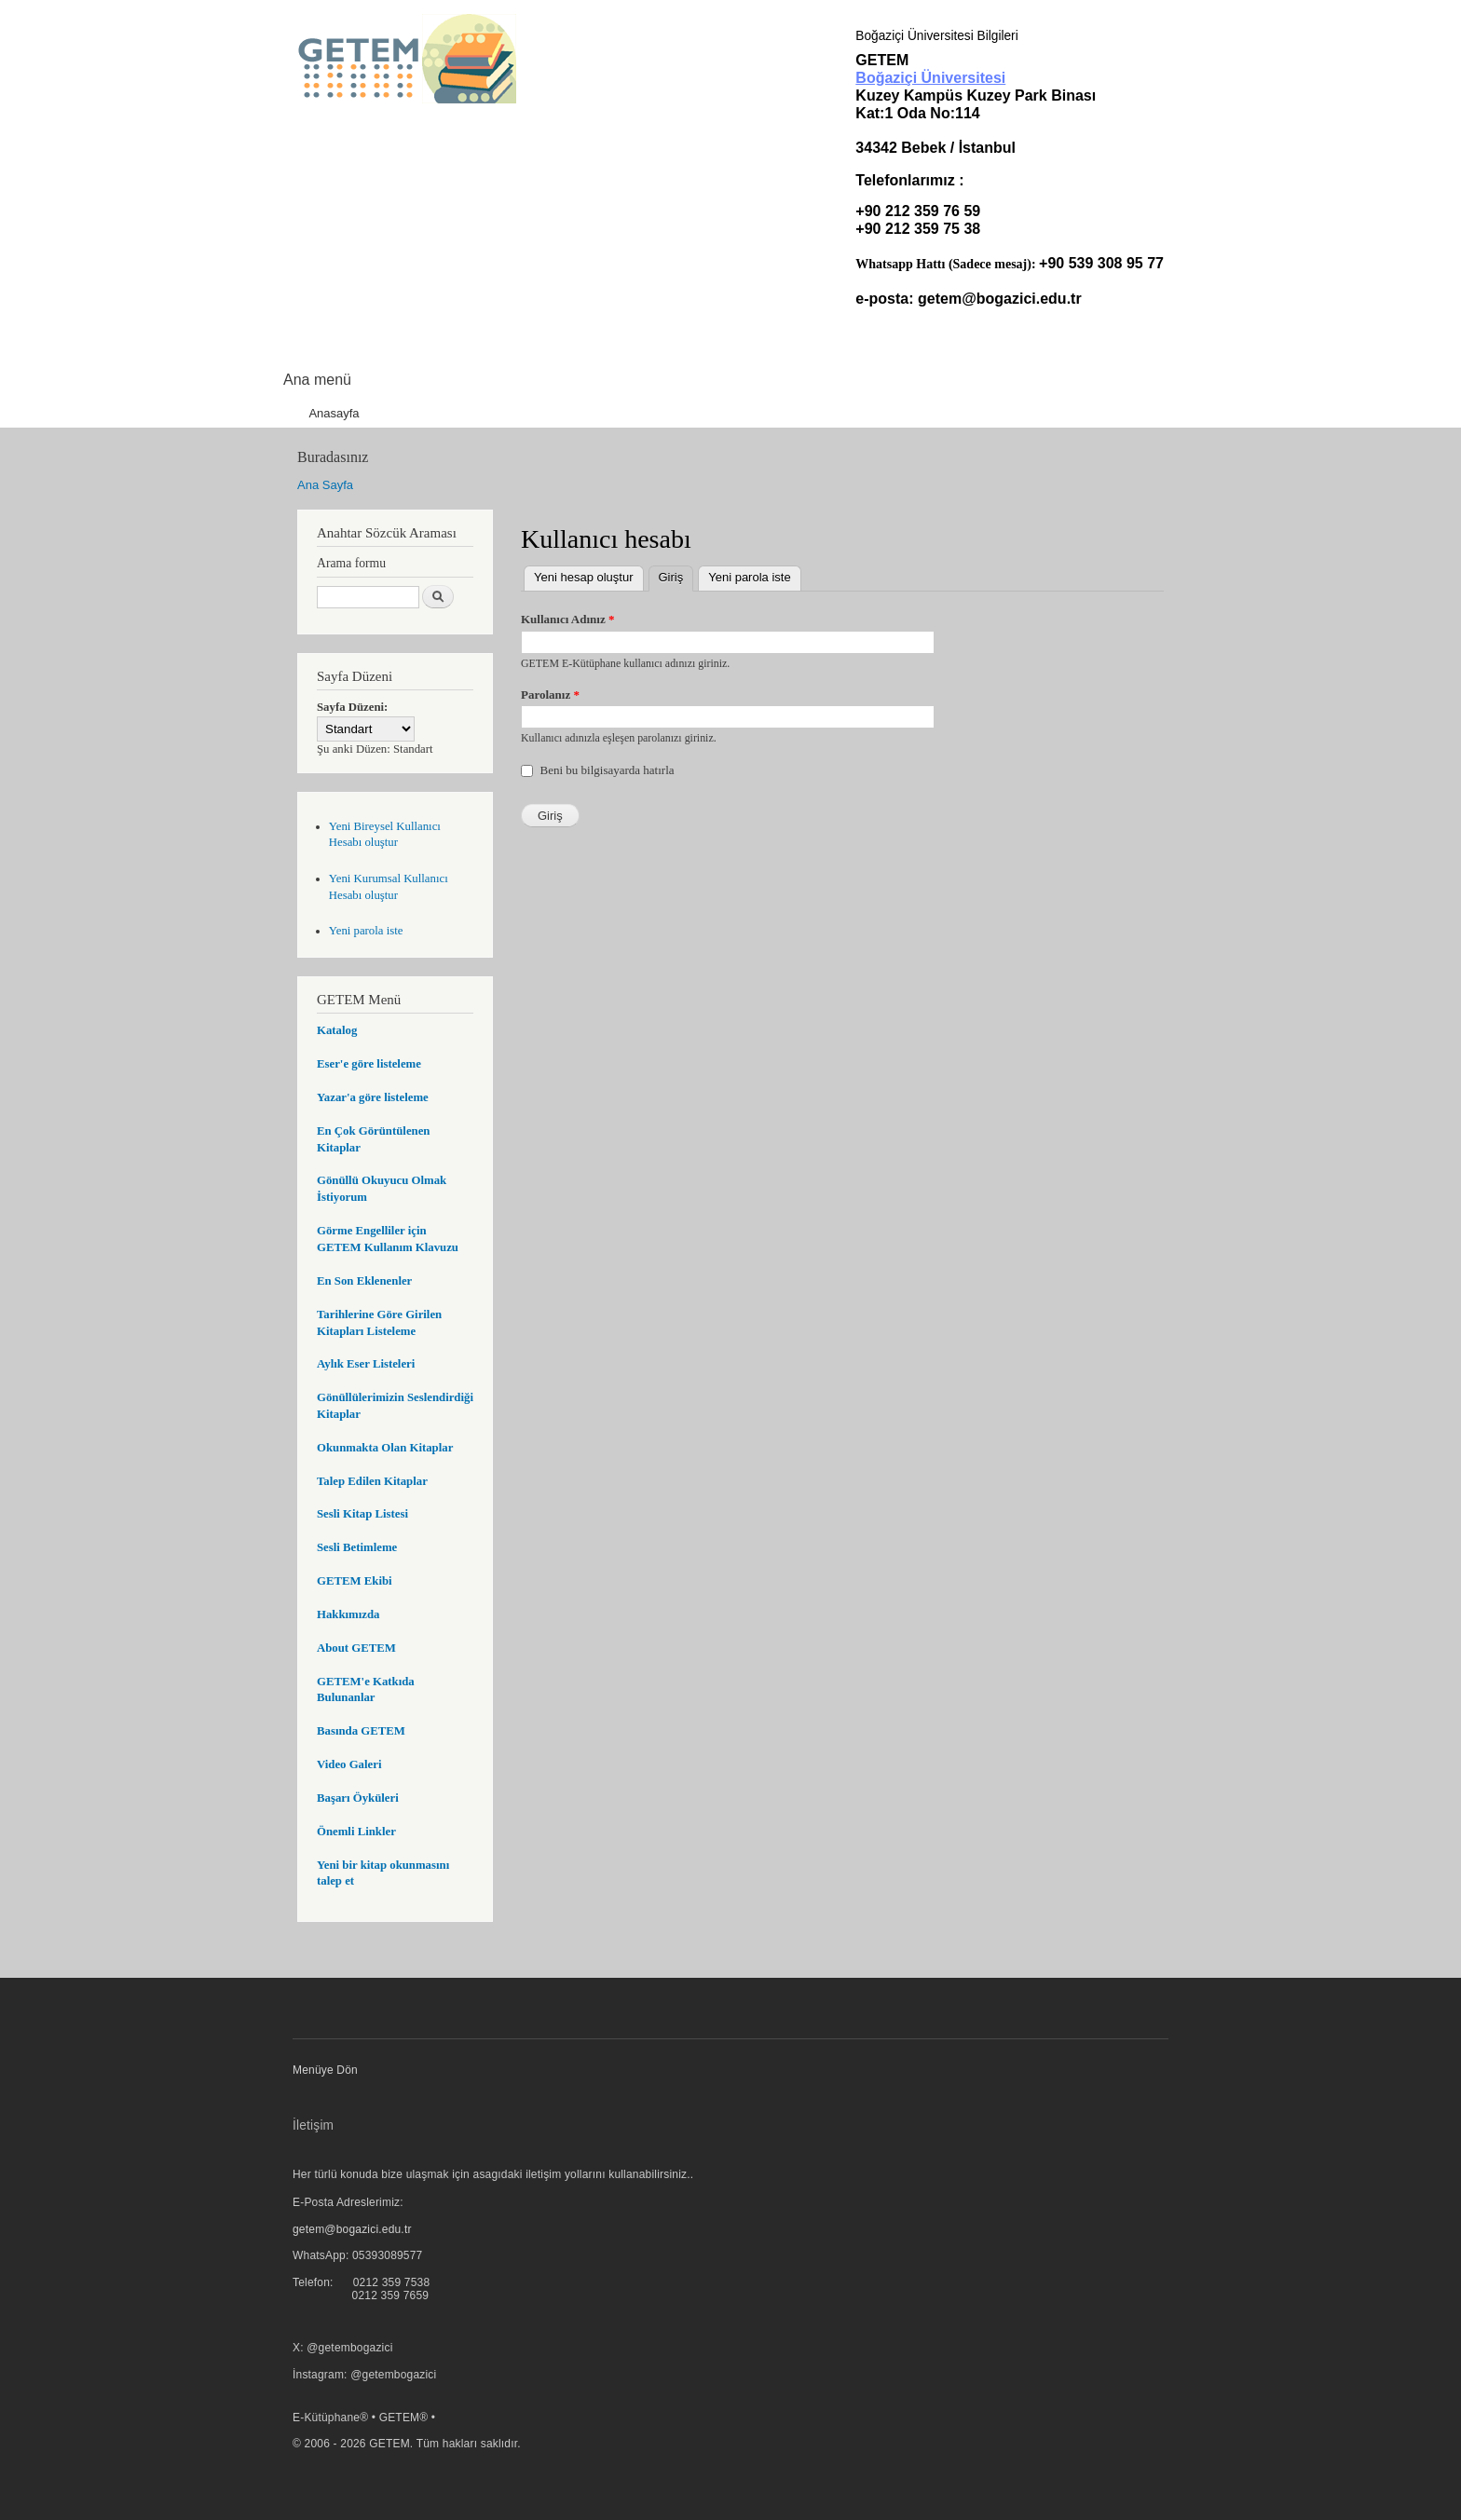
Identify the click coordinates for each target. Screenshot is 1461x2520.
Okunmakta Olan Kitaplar (385, 1447)
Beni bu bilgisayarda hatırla (607, 770)
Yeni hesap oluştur (584, 577)
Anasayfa (333, 413)
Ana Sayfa (325, 485)
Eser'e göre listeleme (369, 1063)
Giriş (676, 575)
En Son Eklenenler (364, 1280)
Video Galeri (349, 1764)
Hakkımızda (348, 1614)
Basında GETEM (361, 1730)
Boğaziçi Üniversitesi (930, 78)
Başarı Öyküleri (358, 1798)
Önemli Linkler (356, 1831)
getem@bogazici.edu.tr (1000, 298)
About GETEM (356, 1648)
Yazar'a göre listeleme (373, 1097)
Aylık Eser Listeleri (366, 1363)
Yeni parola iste (366, 930)
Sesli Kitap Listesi (362, 1513)
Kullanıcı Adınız (567, 619)
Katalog (337, 1030)
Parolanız (550, 695)
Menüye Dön (325, 2070)
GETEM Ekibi (354, 1580)
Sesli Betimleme (357, 1547)
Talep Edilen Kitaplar (372, 1481)
